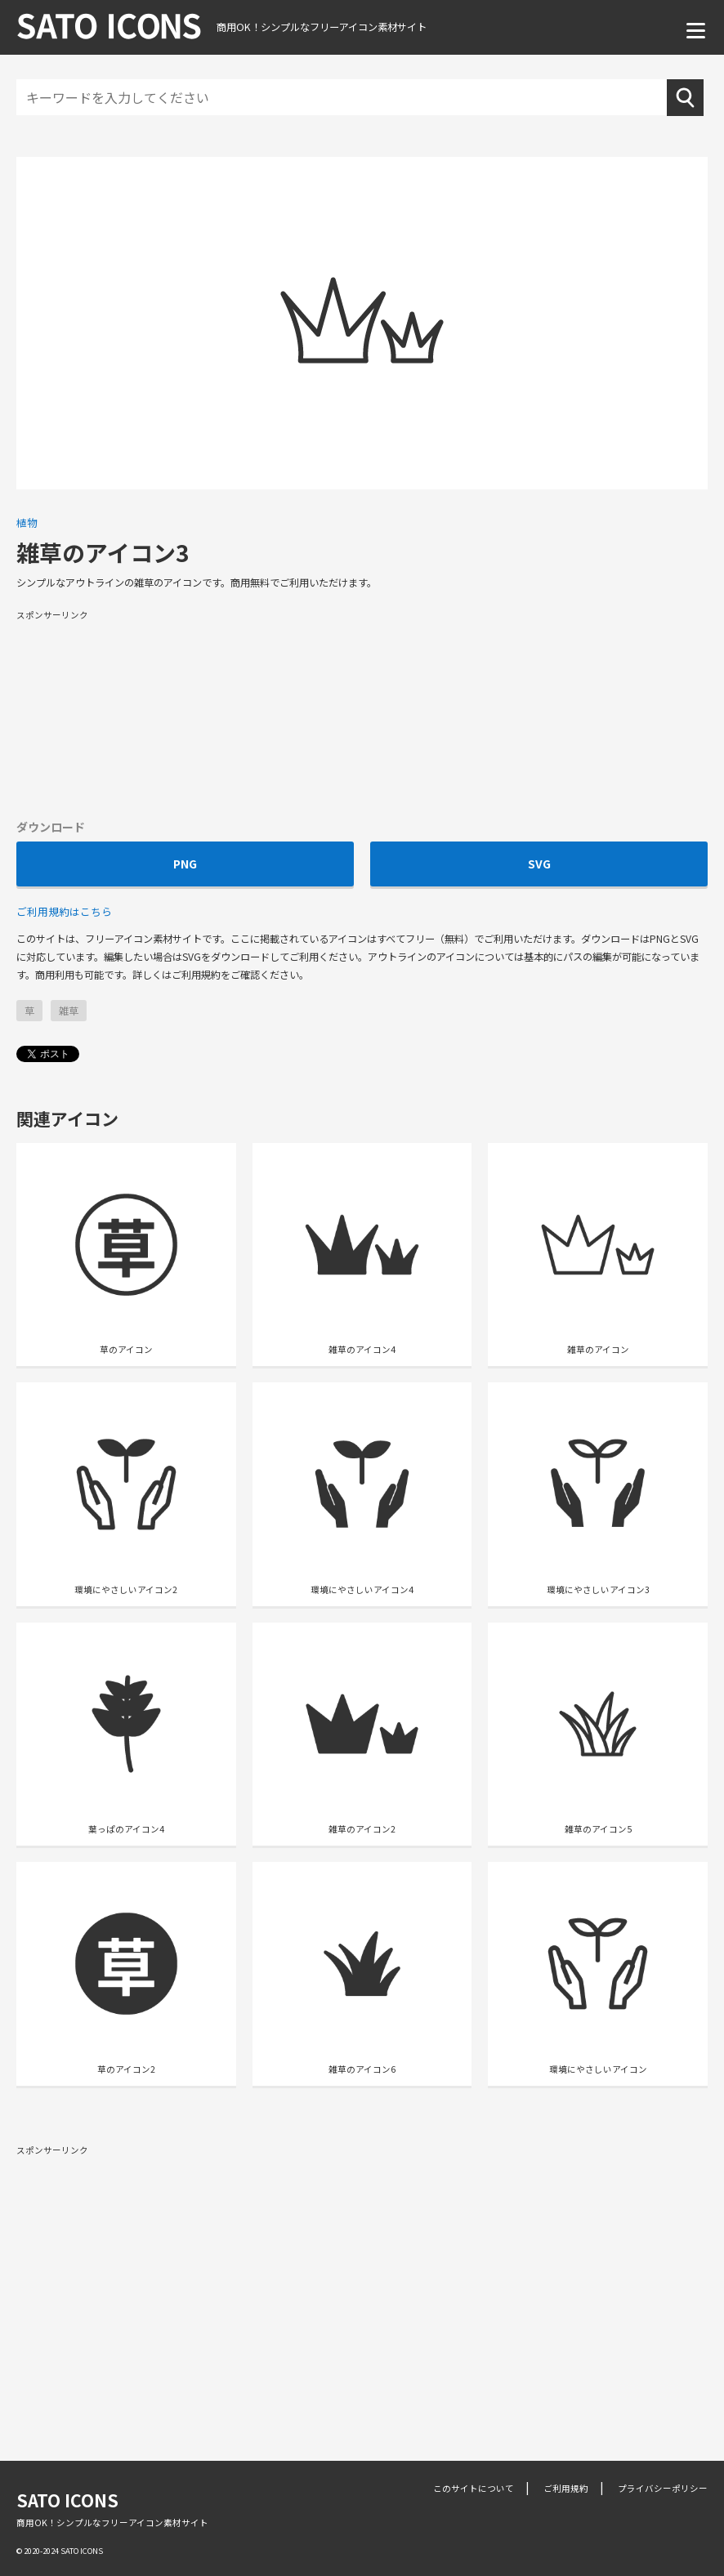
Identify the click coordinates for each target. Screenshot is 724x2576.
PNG (185, 863)
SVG (539, 863)
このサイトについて (473, 2488)
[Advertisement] (362, 713)
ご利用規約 (565, 2488)
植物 (27, 522)
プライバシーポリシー (663, 2488)
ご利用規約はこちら (64, 911)
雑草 (68, 1010)
